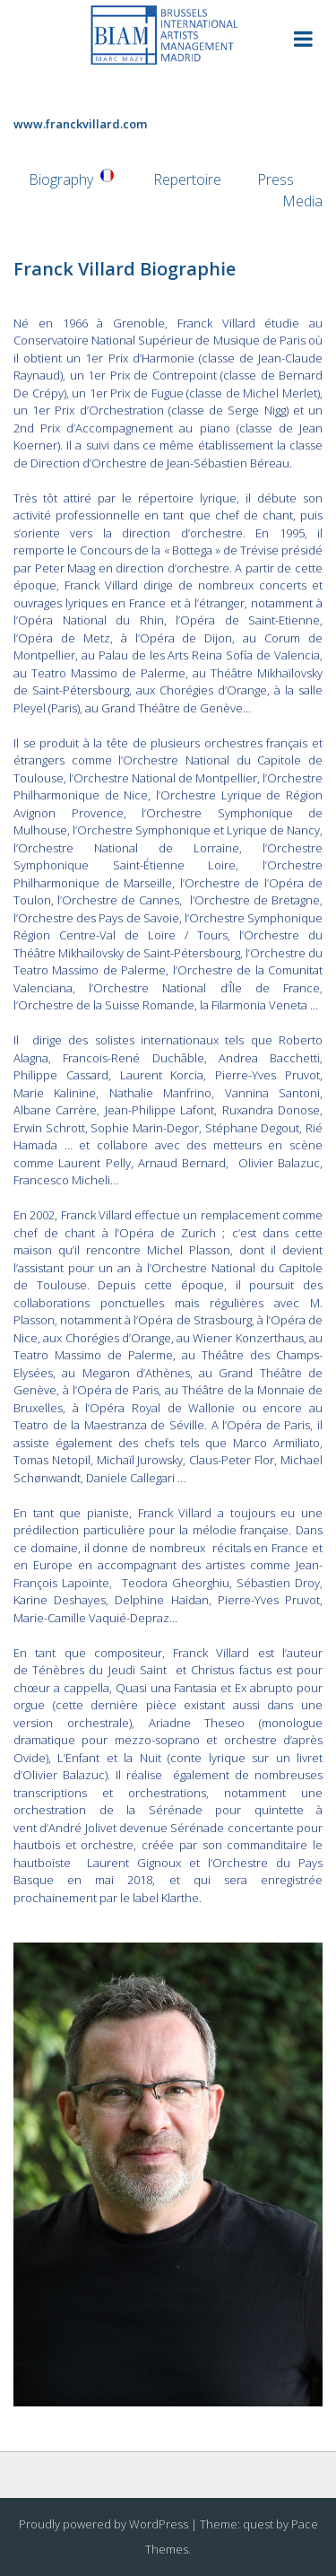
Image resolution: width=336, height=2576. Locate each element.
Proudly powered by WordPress (103, 2524)
